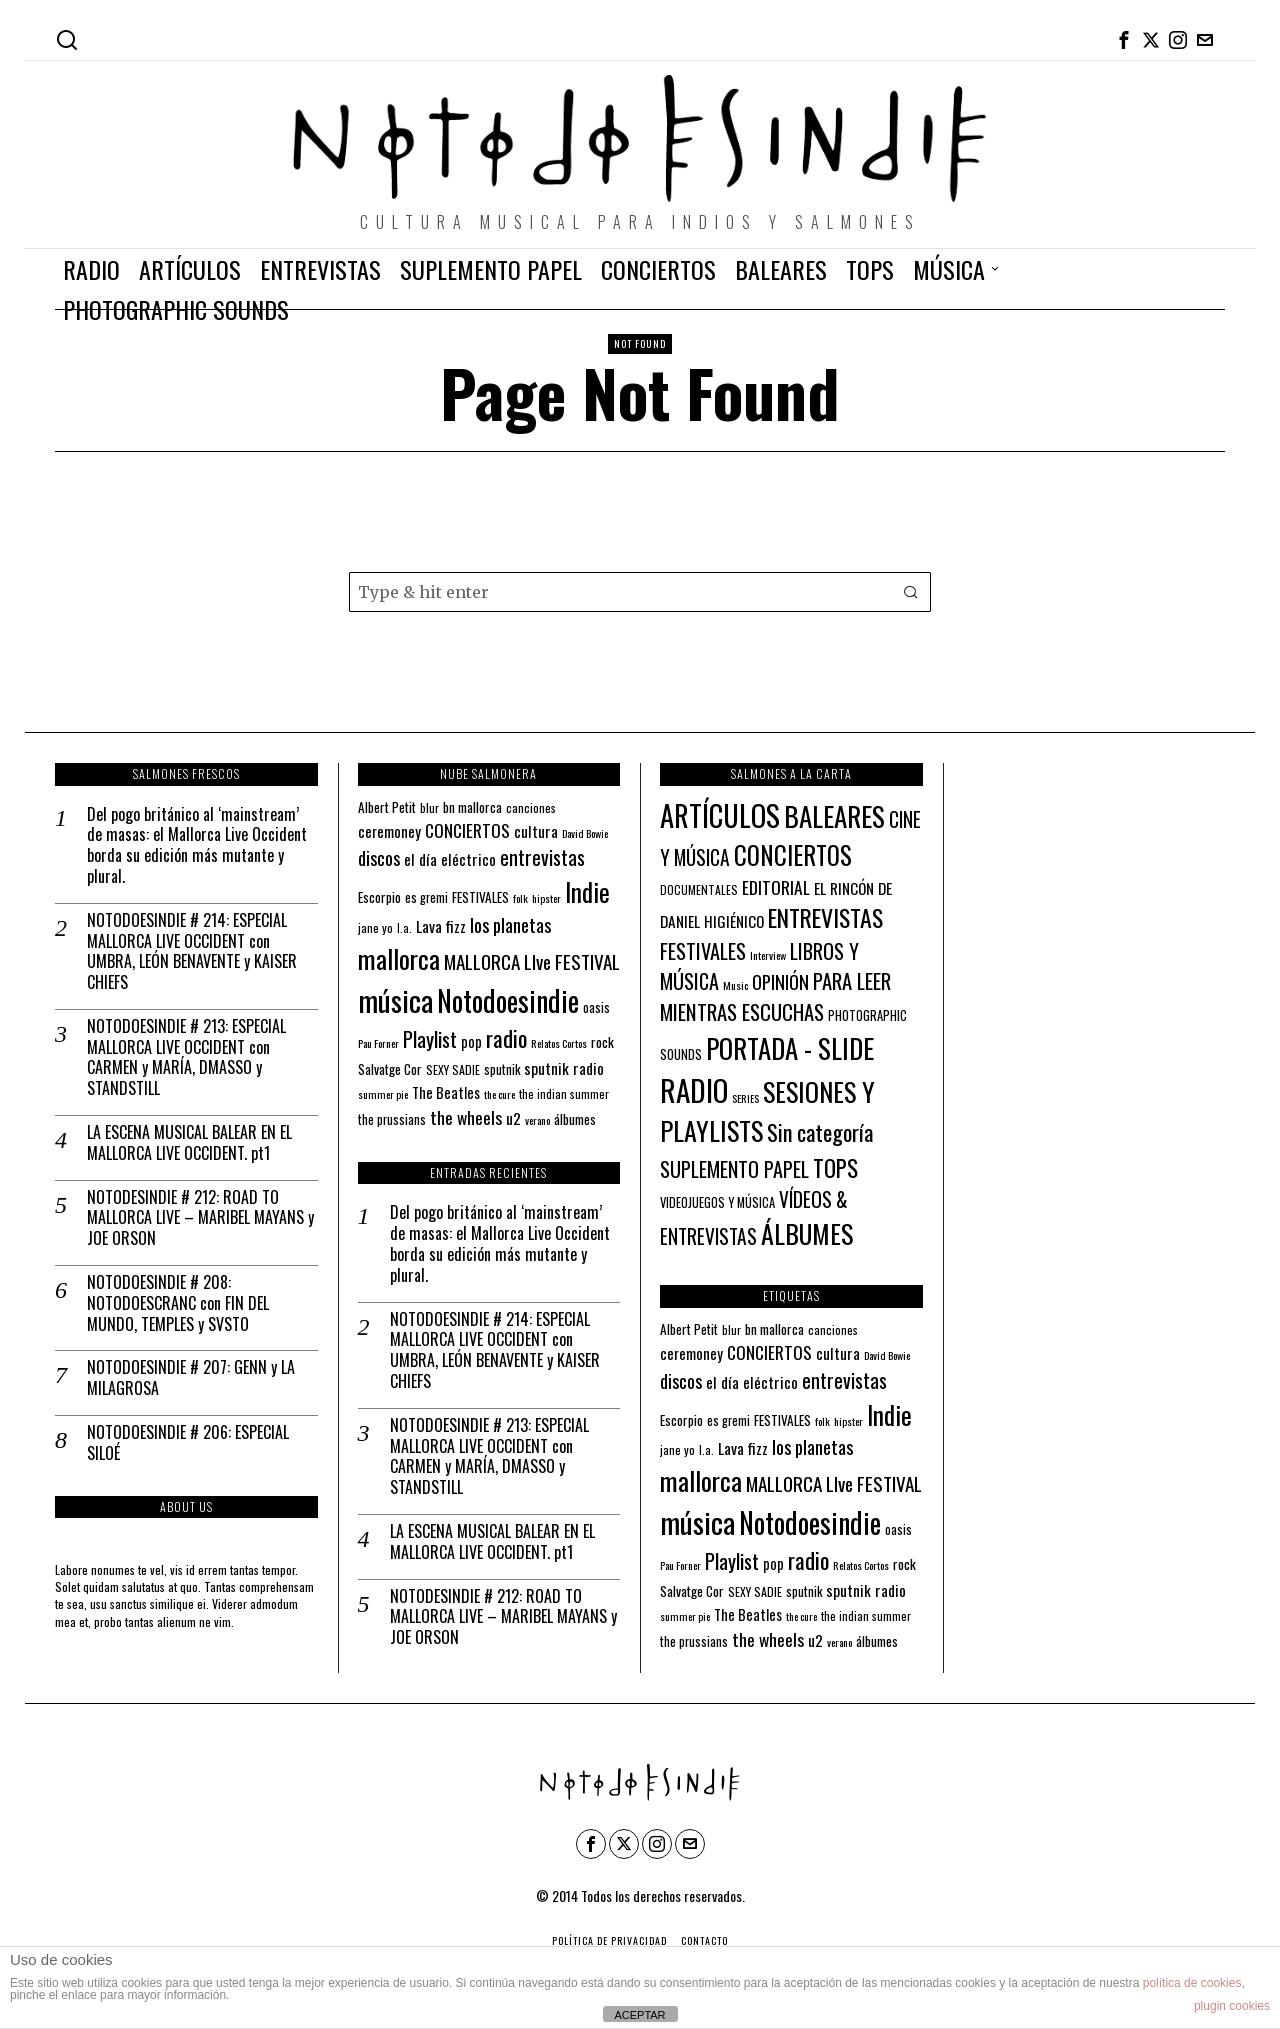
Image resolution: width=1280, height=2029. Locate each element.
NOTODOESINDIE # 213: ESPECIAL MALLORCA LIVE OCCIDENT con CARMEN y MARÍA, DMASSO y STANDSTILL (186, 1057)
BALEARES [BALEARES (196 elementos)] (834, 816)
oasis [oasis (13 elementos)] (596, 1007)
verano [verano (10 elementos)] (537, 1120)
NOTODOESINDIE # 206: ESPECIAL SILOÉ (188, 1443)
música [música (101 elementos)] (395, 999)
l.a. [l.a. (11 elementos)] (404, 927)
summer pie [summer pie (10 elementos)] (383, 1094)
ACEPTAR (639, 2015)
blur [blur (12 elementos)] (429, 807)
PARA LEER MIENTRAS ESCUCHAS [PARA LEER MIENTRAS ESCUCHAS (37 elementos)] (775, 996)
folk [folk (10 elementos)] (520, 898)
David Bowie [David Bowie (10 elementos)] (585, 833)
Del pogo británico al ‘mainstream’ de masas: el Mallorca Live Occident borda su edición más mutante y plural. (197, 845)
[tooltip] (1124, 40)
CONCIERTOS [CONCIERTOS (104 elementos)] (793, 855)
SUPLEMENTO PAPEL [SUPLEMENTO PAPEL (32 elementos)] (734, 1169)
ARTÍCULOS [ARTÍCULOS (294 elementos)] (720, 815)
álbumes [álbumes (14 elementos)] (575, 1119)
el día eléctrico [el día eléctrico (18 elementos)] (450, 859)
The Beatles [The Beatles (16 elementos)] (446, 1092)
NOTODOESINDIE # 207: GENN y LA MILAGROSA (191, 1378)
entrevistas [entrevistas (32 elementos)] (542, 857)
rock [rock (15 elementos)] (602, 1042)
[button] (911, 592)
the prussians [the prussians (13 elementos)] (392, 1119)
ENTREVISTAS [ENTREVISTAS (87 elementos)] (825, 917)
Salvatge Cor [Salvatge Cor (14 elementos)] (390, 1069)
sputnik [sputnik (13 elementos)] (502, 1069)
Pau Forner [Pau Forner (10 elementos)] (378, 1043)
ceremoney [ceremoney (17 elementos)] (389, 831)
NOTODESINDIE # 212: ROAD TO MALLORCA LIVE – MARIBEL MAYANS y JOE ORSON (200, 1218)
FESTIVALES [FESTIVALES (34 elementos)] (703, 951)
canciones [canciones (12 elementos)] (531, 807)
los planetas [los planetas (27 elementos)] (510, 924)
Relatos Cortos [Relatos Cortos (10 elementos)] (559, 1043)
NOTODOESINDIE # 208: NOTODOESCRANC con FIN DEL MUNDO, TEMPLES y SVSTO (178, 1303)
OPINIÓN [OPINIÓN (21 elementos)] (780, 981)
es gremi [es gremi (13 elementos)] (426, 897)
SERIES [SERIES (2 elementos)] (745, 1098)
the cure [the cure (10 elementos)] (499, 1094)
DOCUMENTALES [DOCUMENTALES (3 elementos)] (699, 889)
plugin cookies (1232, 2006)
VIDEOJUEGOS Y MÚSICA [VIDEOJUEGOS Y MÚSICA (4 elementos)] (717, 1202)
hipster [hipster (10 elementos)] (546, 898)
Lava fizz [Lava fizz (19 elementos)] (441, 926)
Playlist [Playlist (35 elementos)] (430, 1038)
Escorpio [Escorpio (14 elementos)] (379, 897)
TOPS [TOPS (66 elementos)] (835, 1168)
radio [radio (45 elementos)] (506, 1038)
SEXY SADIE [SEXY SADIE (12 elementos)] (453, 1069)
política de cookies (1192, 1983)
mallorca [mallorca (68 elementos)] (399, 958)
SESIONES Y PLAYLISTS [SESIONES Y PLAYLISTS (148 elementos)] (767, 1111)
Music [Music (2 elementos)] (735, 985)
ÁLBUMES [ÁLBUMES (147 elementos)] (807, 1233)
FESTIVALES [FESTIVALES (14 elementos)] (480, 897)
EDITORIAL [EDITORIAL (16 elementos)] (776, 887)
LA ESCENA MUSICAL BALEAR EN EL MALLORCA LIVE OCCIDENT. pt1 (189, 1143)
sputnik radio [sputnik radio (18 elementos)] (564, 1068)
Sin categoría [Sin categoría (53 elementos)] (820, 1132)
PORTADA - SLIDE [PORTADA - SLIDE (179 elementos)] (790, 1048)
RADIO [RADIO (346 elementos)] (694, 1089)
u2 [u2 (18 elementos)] (513, 1118)
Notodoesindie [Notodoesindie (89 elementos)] (508, 1000)
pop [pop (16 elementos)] (471, 1041)
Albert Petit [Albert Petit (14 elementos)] (387, 807)
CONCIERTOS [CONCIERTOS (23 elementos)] (467, 830)
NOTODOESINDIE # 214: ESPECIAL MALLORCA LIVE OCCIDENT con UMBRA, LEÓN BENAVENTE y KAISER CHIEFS (192, 951)
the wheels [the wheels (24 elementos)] (466, 1117)
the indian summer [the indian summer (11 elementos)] (564, 1093)
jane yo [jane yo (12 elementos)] (375, 927)
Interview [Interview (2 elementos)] (768, 955)
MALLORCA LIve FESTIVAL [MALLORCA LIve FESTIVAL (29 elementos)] (532, 961)
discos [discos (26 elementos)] (379, 857)
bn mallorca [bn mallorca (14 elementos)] (472, 807)
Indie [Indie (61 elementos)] (587, 891)
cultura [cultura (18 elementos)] (536, 831)
